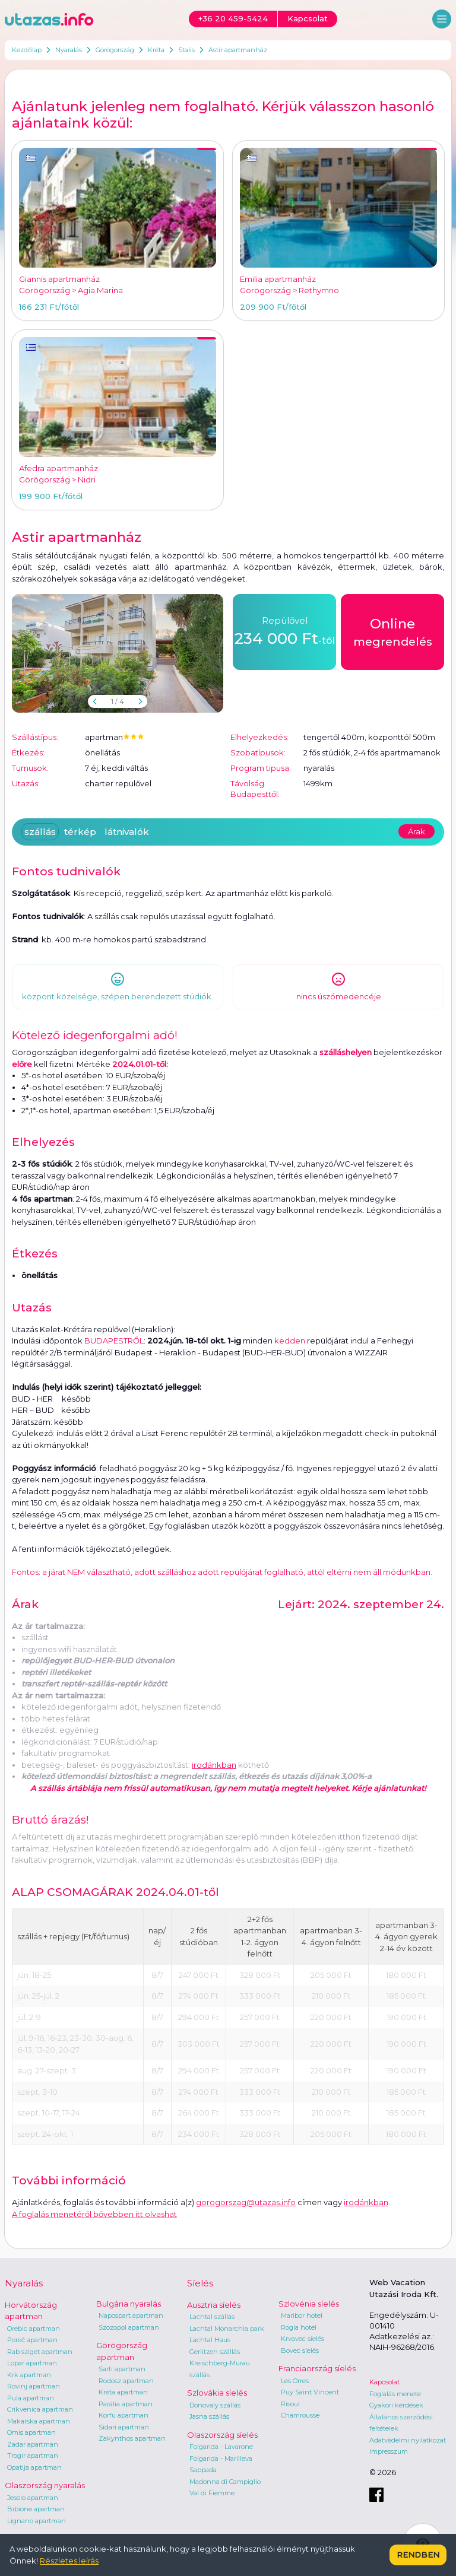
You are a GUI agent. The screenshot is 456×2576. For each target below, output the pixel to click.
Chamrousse (300, 2415)
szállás (40, 831)
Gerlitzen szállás (214, 2352)
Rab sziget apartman (39, 2352)
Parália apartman (126, 2404)
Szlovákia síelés (217, 2392)
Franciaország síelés (317, 2368)
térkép (80, 831)
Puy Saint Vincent (310, 2392)
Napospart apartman (131, 2315)
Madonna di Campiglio (225, 2481)
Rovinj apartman (33, 2386)
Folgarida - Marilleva (220, 2458)
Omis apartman (31, 2432)
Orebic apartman (33, 2328)
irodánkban (214, 1765)
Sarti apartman (122, 2369)
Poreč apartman (32, 2340)
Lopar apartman (32, 2363)
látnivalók (126, 831)
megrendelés (392, 631)
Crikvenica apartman (40, 2409)
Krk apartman (29, 2375)
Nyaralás (68, 50)
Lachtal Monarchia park (226, 2328)
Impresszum (388, 2451)
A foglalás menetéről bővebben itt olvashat (94, 2214)
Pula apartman (30, 2398)
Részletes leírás (69, 2560)
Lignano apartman (36, 2521)
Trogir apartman (32, 2455)
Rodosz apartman (126, 2381)
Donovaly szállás (214, 2405)
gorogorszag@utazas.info (246, 2202)
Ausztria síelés (213, 2305)
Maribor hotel (301, 2315)
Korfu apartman (123, 2415)
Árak (416, 831)
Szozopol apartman (129, 2327)
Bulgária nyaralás (128, 2303)
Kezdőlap (27, 50)
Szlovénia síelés (308, 2303)
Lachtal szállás (212, 2317)
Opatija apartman (34, 2467)
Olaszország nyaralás (45, 2485)
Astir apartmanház (237, 50)
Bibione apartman (36, 2509)
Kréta (156, 50)
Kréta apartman (123, 2392)
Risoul (290, 2404)
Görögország (115, 50)
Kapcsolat (384, 2382)
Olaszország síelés (222, 2435)
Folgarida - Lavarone (221, 2446)
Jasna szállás (209, 2416)
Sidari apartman (124, 2427)
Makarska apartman (38, 2421)
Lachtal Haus (209, 2340)
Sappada (203, 2470)
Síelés (200, 2283)
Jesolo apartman (32, 2498)
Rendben (418, 2554)
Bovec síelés (300, 2350)
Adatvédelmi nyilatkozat (407, 2440)
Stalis (186, 50)
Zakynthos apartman (132, 2438)
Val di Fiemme (212, 2493)
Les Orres (295, 2381)
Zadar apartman (32, 2444)
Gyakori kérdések (396, 2405)
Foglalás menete (395, 2394)
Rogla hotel (298, 2327)
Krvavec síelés (302, 2338)
